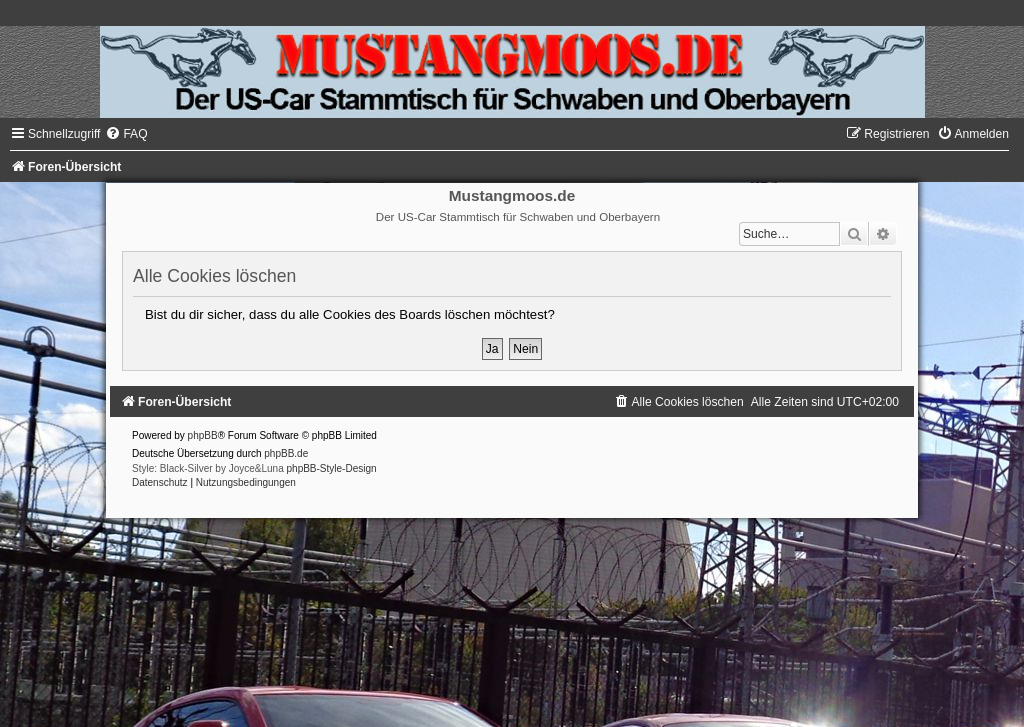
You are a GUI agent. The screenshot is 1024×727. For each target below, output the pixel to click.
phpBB (203, 435)
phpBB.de (286, 453)
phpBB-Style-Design (332, 468)
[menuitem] (126, 134)
